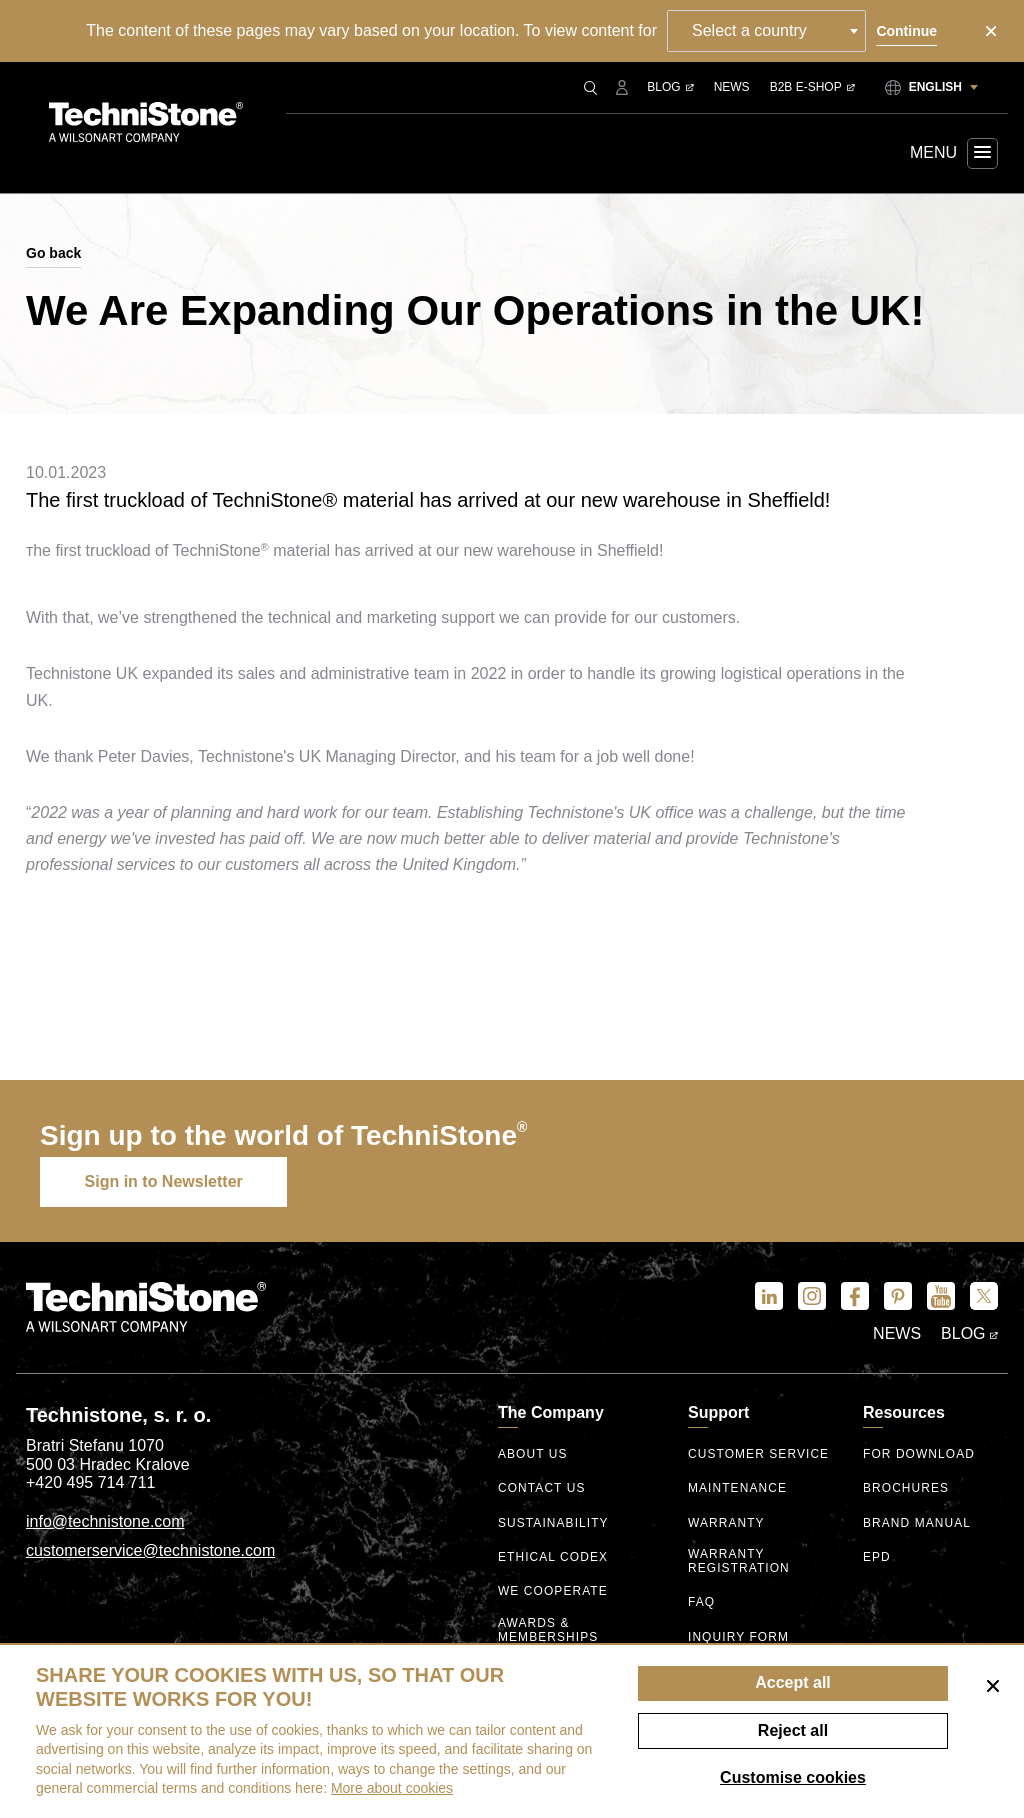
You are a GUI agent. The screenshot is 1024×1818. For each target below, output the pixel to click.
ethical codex (553, 1557)
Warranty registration (739, 1560)
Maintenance (737, 1489)
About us (533, 1454)
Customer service (759, 1454)
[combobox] (767, 31)
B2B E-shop (812, 87)
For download (919, 1454)
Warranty (726, 1523)
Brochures (906, 1489)
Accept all (793, 1682)
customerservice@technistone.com (150, 1550)
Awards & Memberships (548, 1629)
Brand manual (917, 1523)
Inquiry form (738, 1636)
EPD (877, 1557)
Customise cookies (793, 1777)
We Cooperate (553, 1592)
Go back (53, 253)
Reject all (793, 1730)
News (732, 87)
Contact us (542, 1489)
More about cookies (392, 1788)
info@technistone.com (105, 1521)
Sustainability (553, 1523)
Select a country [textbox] (750, 30)
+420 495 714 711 (90, 1483)
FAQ (701, 1602)
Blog (670, 87)
